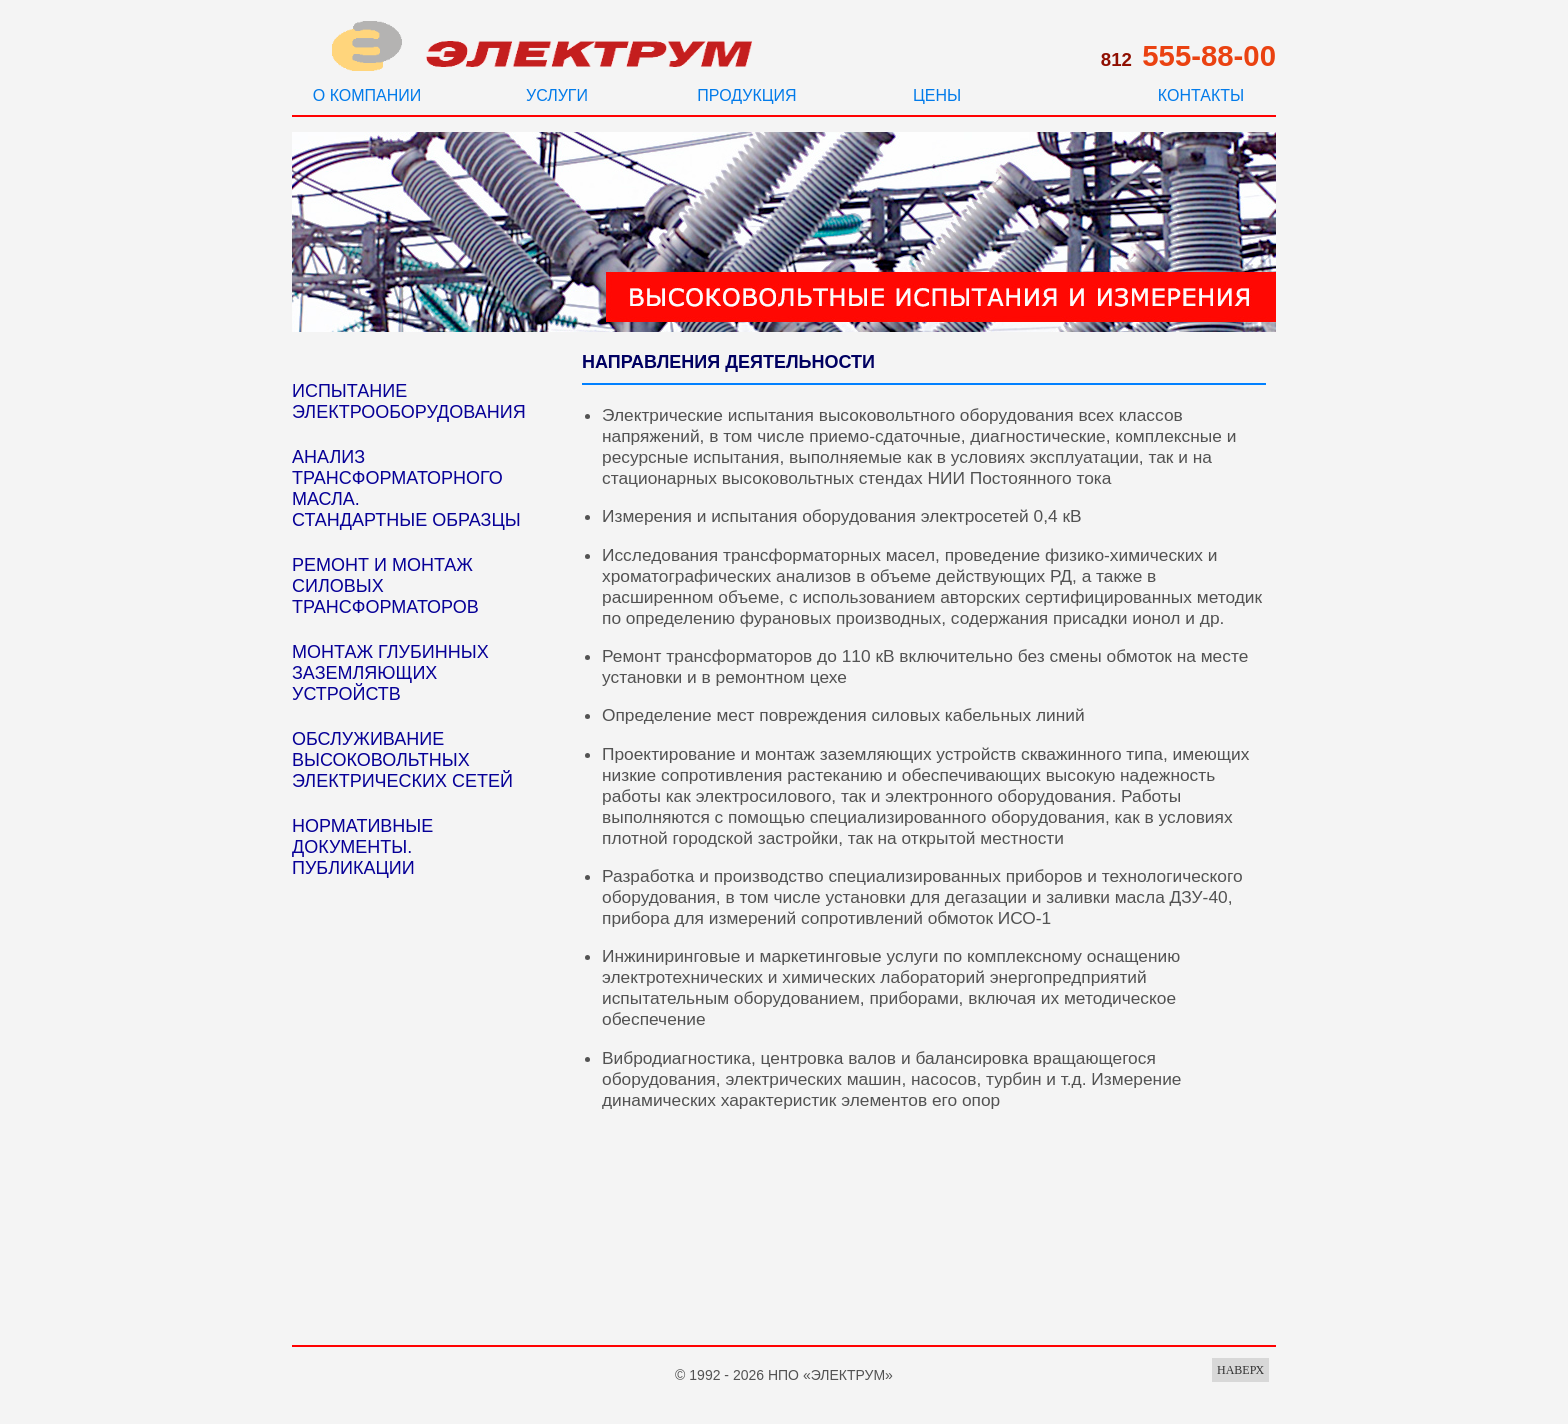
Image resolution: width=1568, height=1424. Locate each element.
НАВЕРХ (1240, 1370)
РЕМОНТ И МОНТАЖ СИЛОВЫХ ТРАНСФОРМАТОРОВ (385, 586)
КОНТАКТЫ (1201, 95)
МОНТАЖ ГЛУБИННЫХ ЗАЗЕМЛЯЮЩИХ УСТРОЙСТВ (390, 673)
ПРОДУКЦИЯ (746, 95)
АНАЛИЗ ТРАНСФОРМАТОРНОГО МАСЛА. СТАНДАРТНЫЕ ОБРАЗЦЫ (406, 488)
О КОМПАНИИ (367, 95)
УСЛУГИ (557, 95)
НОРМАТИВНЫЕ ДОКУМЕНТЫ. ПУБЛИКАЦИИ (362, 847)
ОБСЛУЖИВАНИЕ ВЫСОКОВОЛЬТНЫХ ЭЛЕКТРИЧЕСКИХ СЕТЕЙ (402, 760)
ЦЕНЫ (937, 95)
